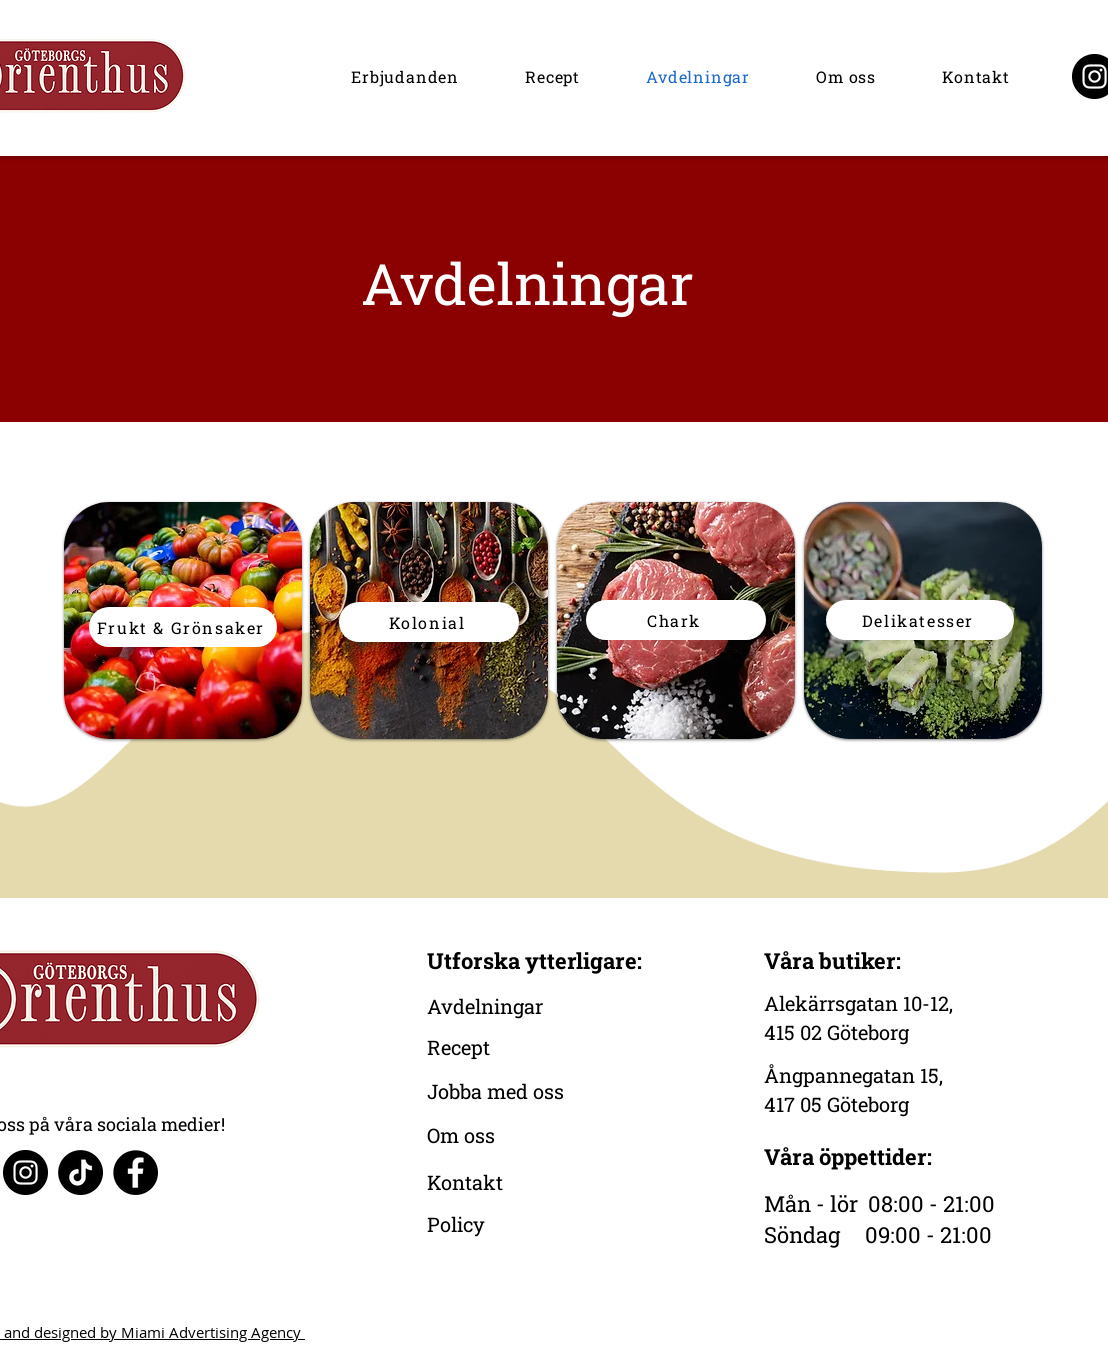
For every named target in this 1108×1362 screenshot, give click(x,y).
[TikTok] (80, 1172)
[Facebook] (135, 1172)
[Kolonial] (429, 622)
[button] (405, 76)
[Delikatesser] (920, 620)
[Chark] (676, 620)
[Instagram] (25, 1172)
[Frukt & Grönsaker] (183, 627)
